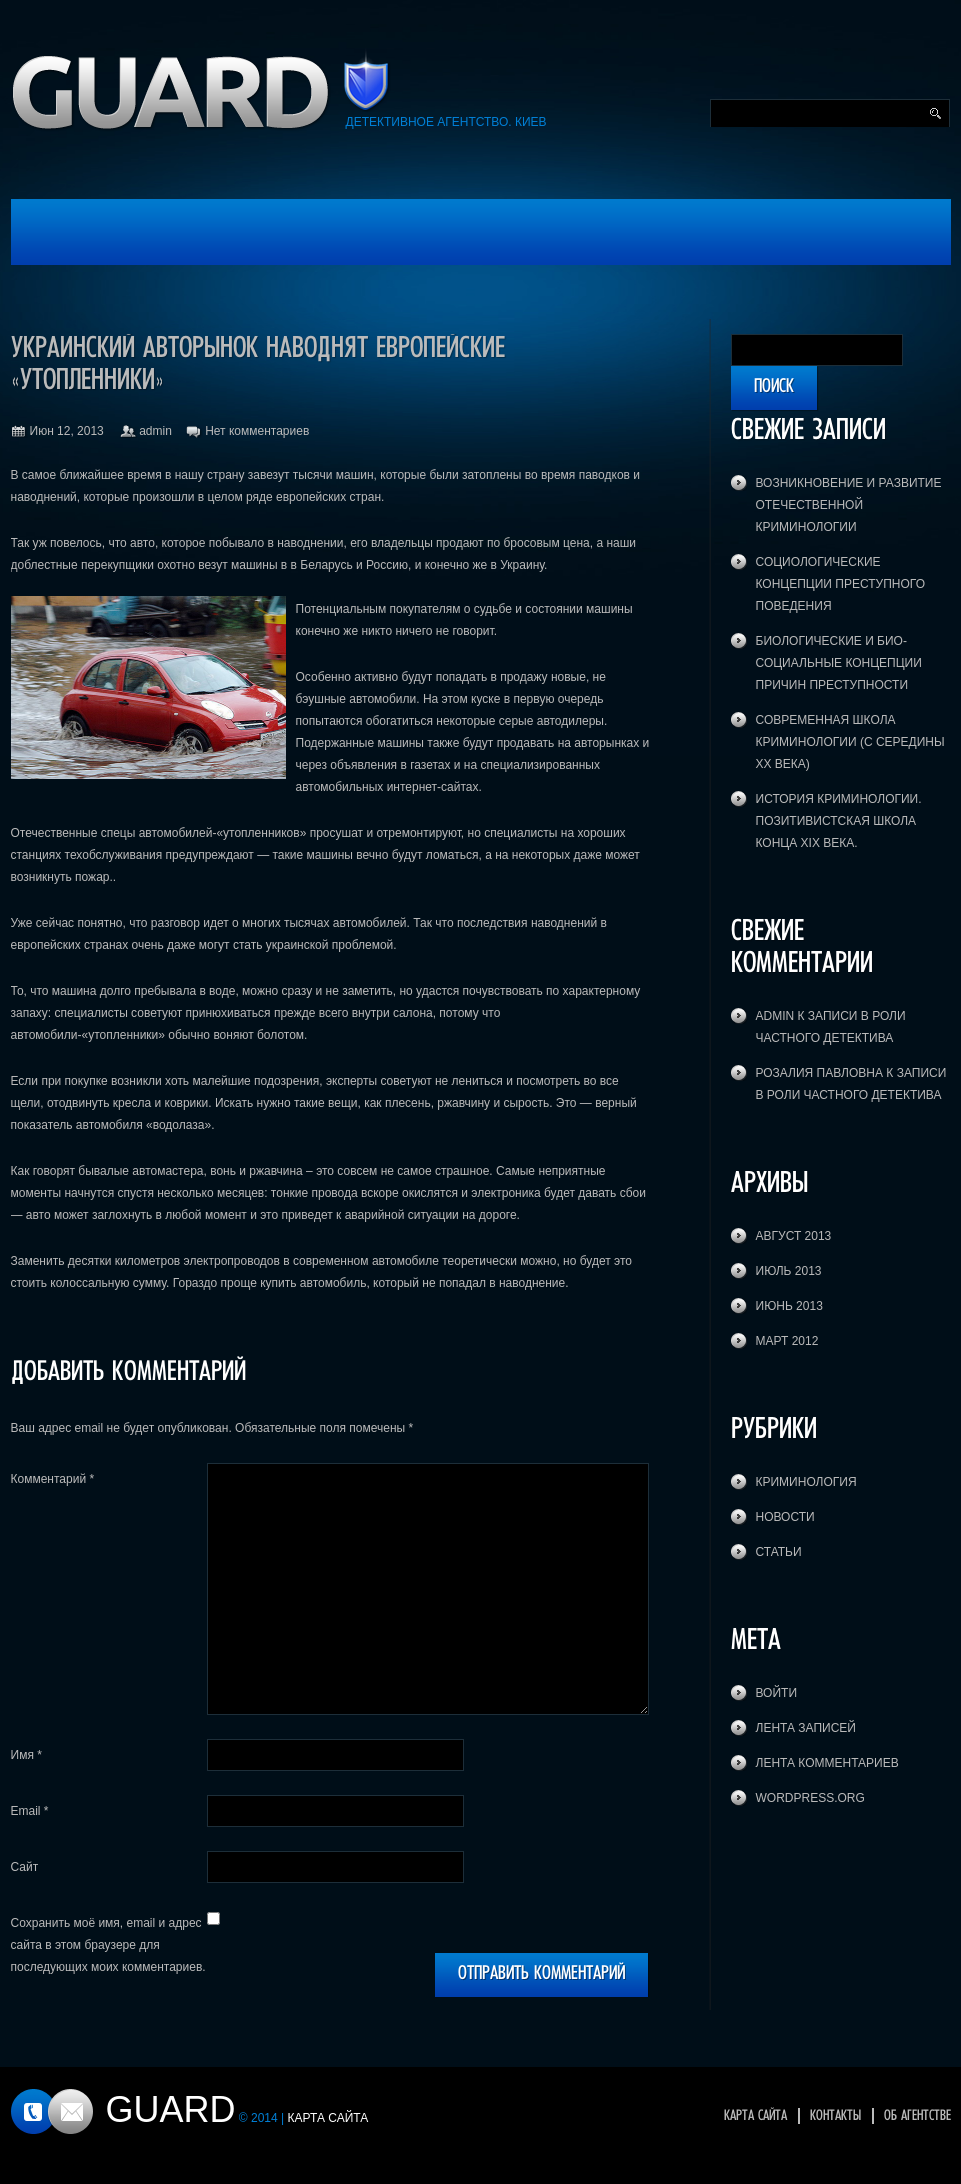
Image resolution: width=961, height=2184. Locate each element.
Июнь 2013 (789, 1306)
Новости (785, 1517)
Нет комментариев (257, 431)
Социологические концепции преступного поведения (840, 584)
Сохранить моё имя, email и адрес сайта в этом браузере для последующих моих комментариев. (108, 1945)
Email (30, 1811)
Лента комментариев (827, 1763)
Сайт (25, 1867)
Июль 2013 (789, 1271)
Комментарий (53, 1479)
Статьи (779, 1552)
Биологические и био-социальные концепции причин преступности (839, 663)
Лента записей (806, 1728)
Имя (26, 1755)
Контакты (835, 2116)
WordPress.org (810, 1798)
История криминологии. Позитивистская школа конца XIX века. (839, 821)
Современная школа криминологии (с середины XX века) (850, 742)
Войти (777, 1693)
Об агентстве (917, 2116)
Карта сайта (755, 2116)
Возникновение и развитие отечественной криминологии (849, 505)
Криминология (806, 1482)
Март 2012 (787, 1341)
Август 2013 (794, 1236)
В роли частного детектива (849, 1095)
